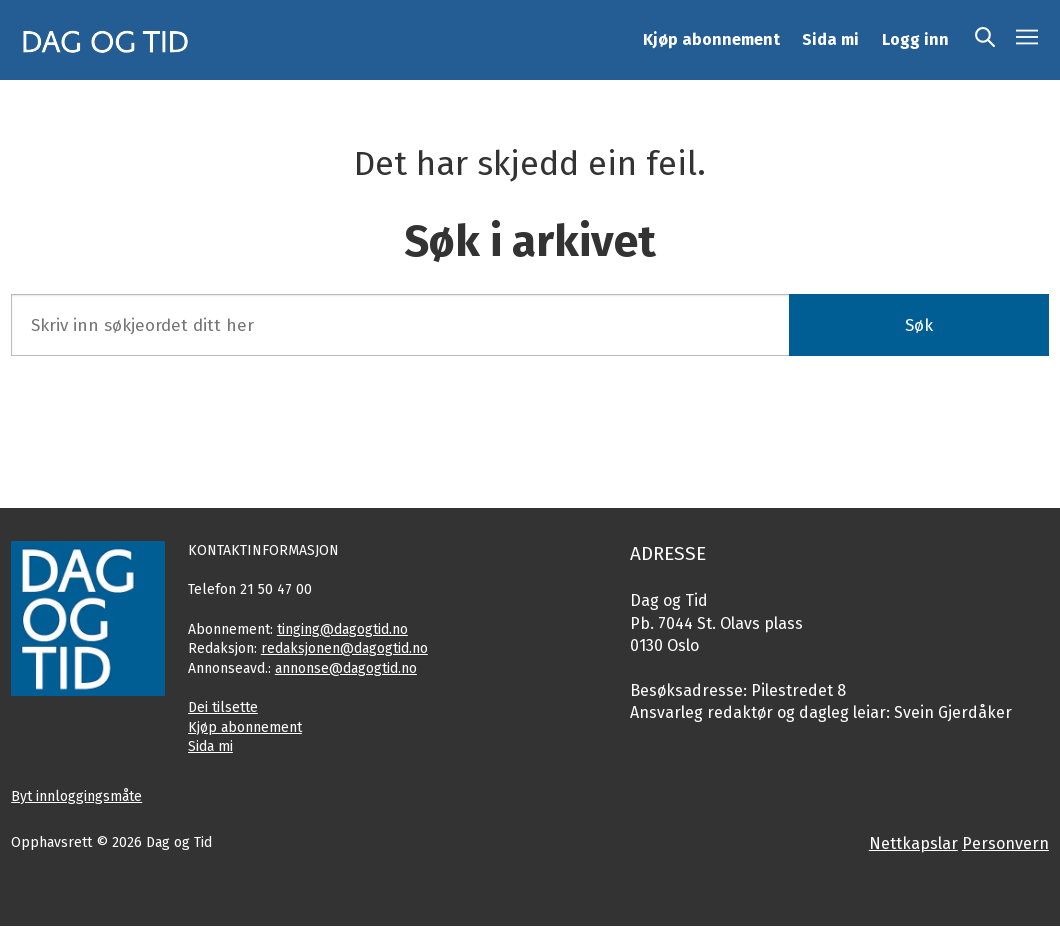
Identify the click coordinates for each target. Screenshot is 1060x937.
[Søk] (985, 40)
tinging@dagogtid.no (342, 629)
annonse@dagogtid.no (346, 668)
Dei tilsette (223, 707)
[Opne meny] (1027, 40)
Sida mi (830, 39)
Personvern (1005, 843)
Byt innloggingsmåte (76, 796)
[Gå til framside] (106, 40)
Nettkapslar (913, 843)
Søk (919, 325)
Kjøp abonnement (711, 39)
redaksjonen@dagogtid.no (344, 648)
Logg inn (915, 39)
